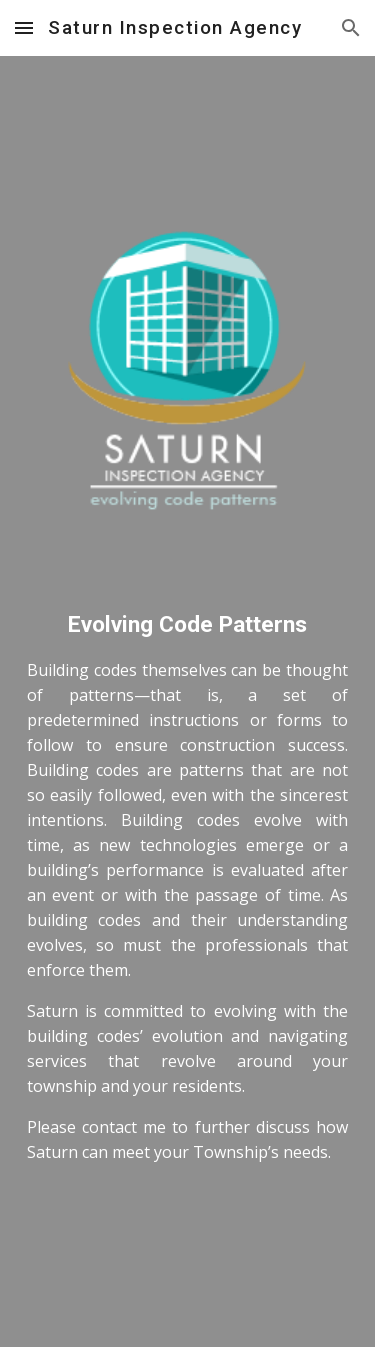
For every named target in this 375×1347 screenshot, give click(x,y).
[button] (24, 27)
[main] (188, 906)
